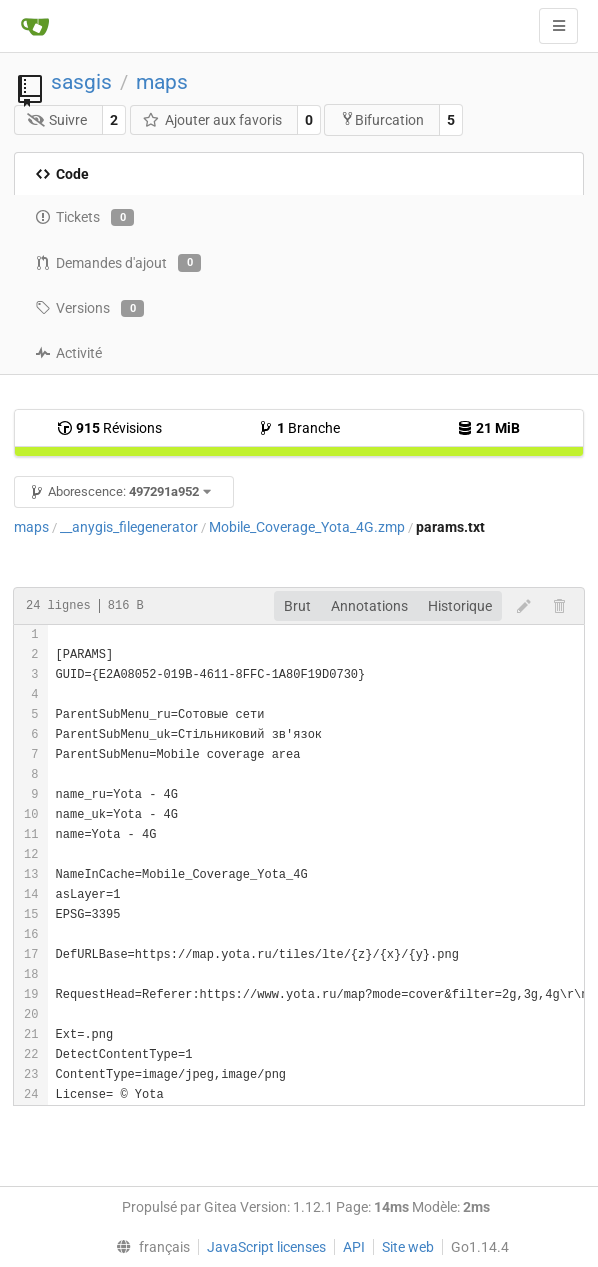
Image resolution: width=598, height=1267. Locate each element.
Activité (68, 353)
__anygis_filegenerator (129, 527)
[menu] (149, 1247)
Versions (89, 309)
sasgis (81, 82)
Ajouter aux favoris (212, 120)
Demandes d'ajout (118, 263)
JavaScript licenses (266, 1247)
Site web (408, 1247)
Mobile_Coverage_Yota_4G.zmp (307, 527)
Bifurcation (382, 119)
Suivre (57, 120)
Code (62, 174)
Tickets (84, 218)
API (354, 1247)
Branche (299, 428)
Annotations (369, 606)
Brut (297, 606)
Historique (460, 606)
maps (162, 82)
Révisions (109, 428)
